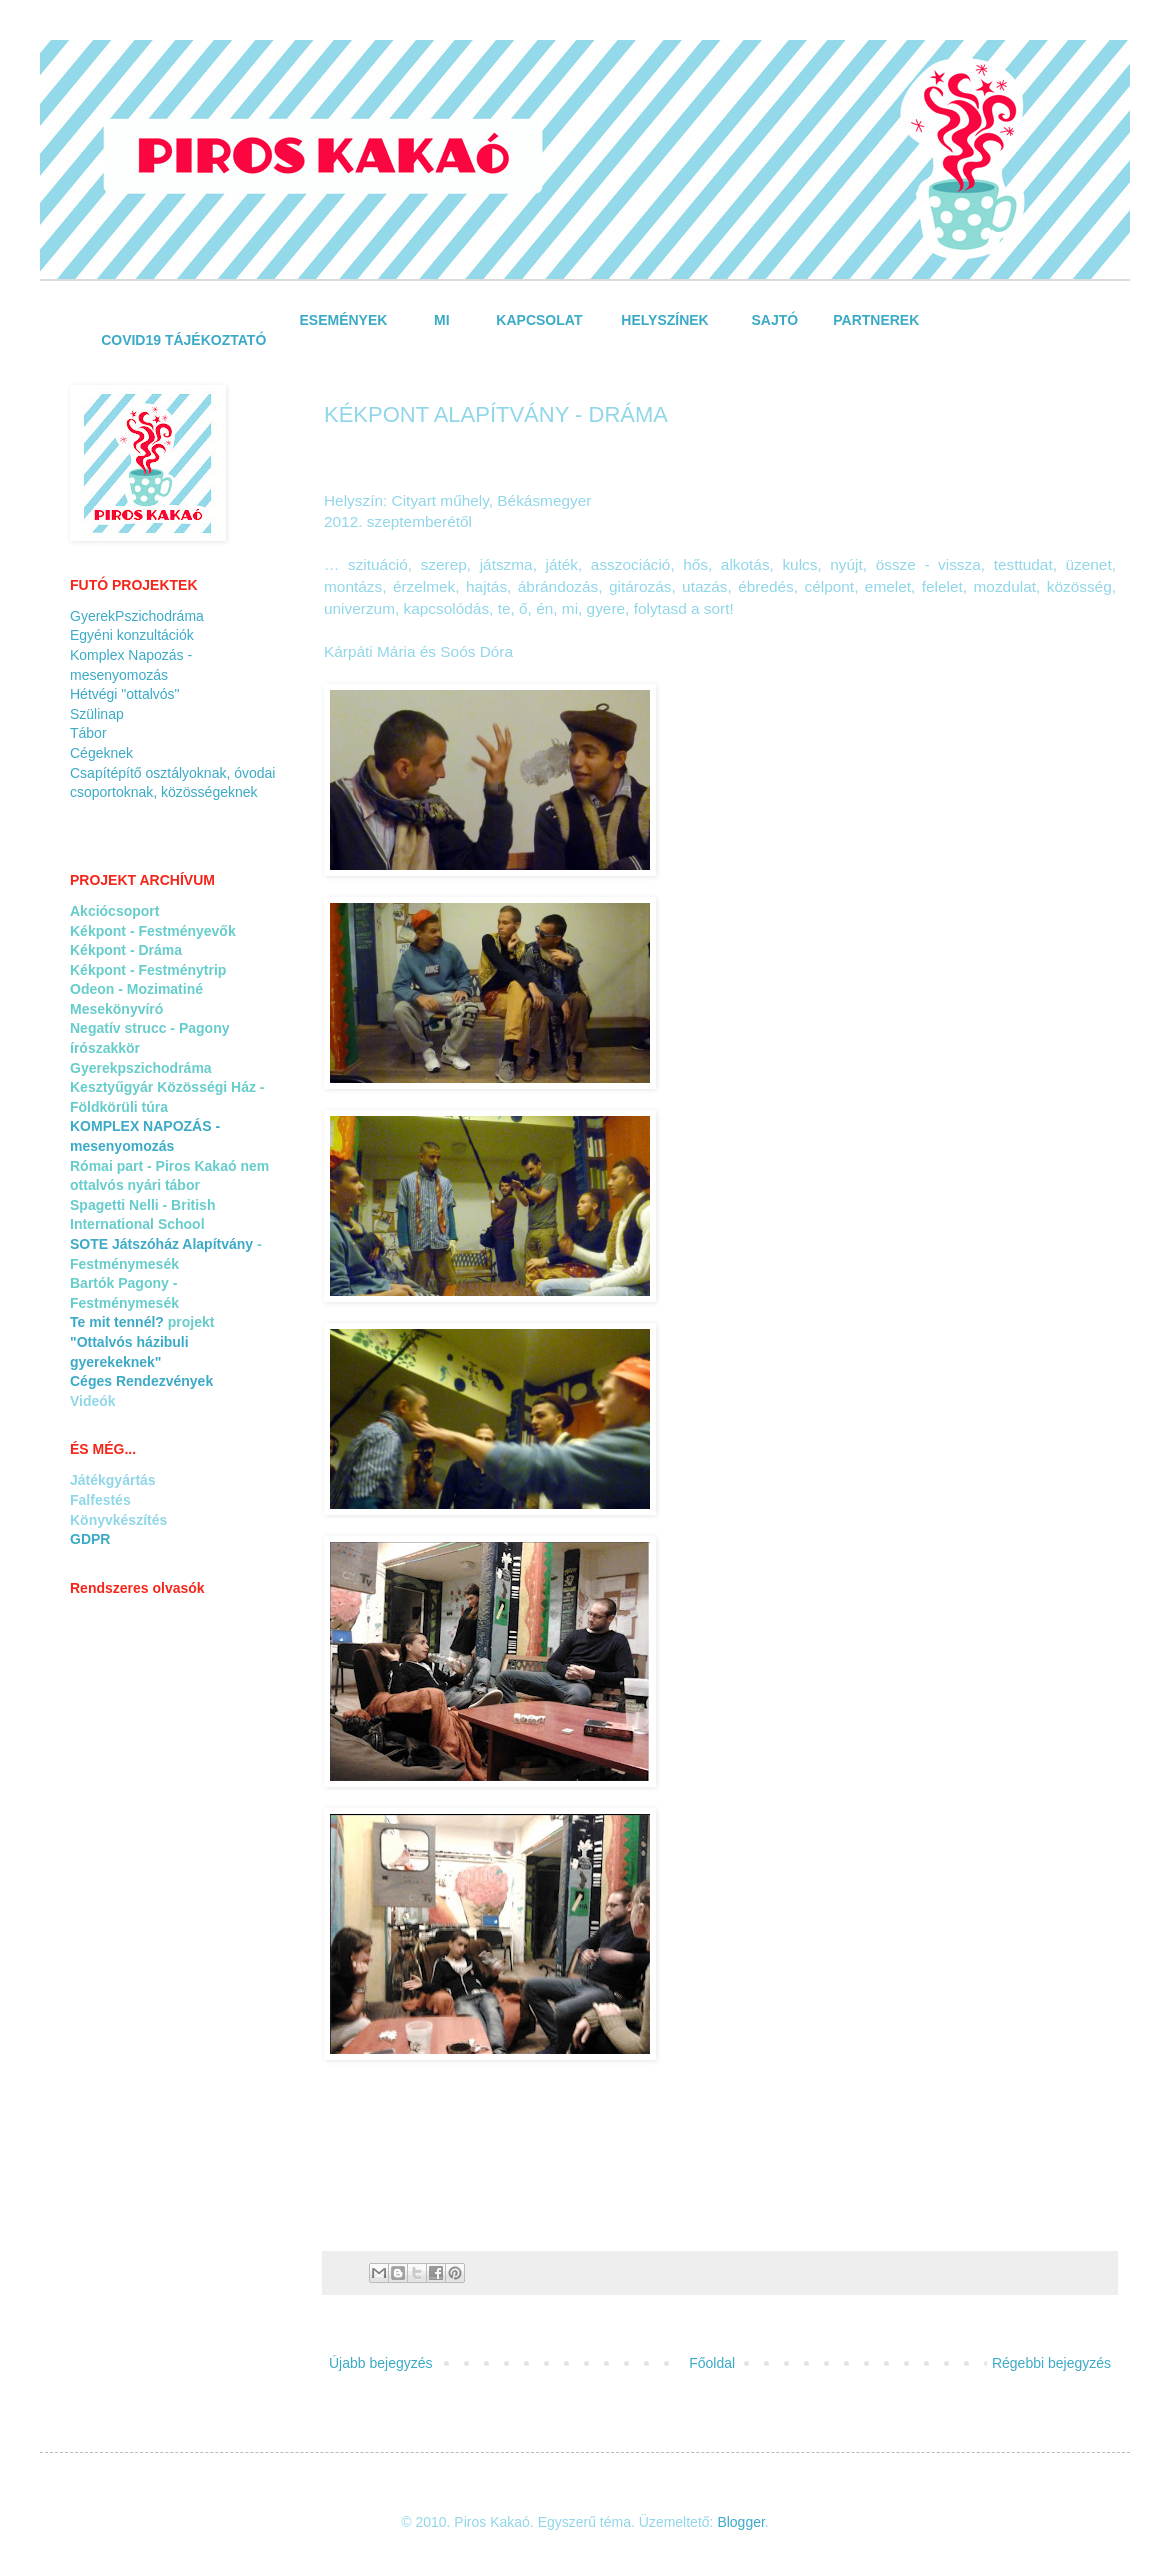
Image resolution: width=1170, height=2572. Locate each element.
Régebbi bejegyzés (1051, 2363)
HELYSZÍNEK (664, 320)
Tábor (88, 733)
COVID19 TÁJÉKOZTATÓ (183, 340)
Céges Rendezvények (141, 1381)
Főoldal (712, 2363)
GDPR (90, 1539)
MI (442, 320)
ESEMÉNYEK (346, 320)
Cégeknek (101, 753)
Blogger (740, 2522)
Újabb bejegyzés (381, 2363)
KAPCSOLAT (539, 320)
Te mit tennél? (117, 1322)
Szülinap (97, 714)
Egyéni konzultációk (132, 635)
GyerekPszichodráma (137, 616)
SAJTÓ (775, 320)
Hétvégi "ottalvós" (125, 694)
